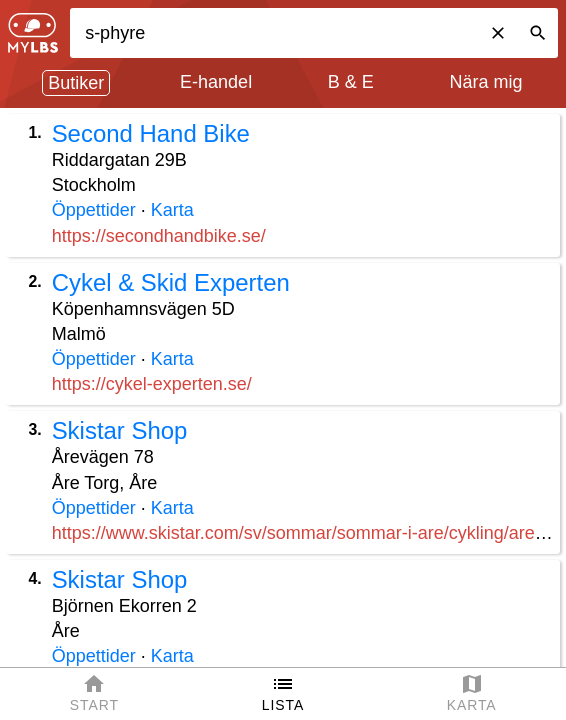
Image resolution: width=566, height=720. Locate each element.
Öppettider (94, 210)
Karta (172, 210)
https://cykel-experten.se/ (152, 384)
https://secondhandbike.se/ (159, 236)
